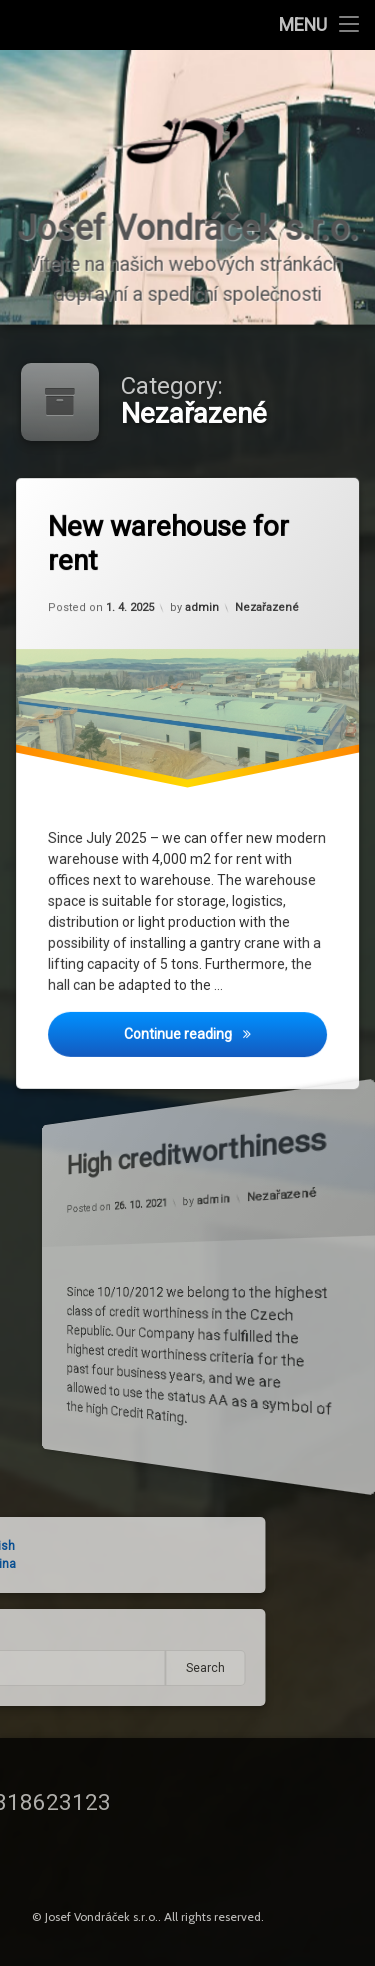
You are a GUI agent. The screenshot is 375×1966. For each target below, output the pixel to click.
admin (202, 607)
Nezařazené (268, 605)
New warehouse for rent (172, 543)
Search (108, 1668)
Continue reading (228, 1038)
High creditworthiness (162, 1144)
